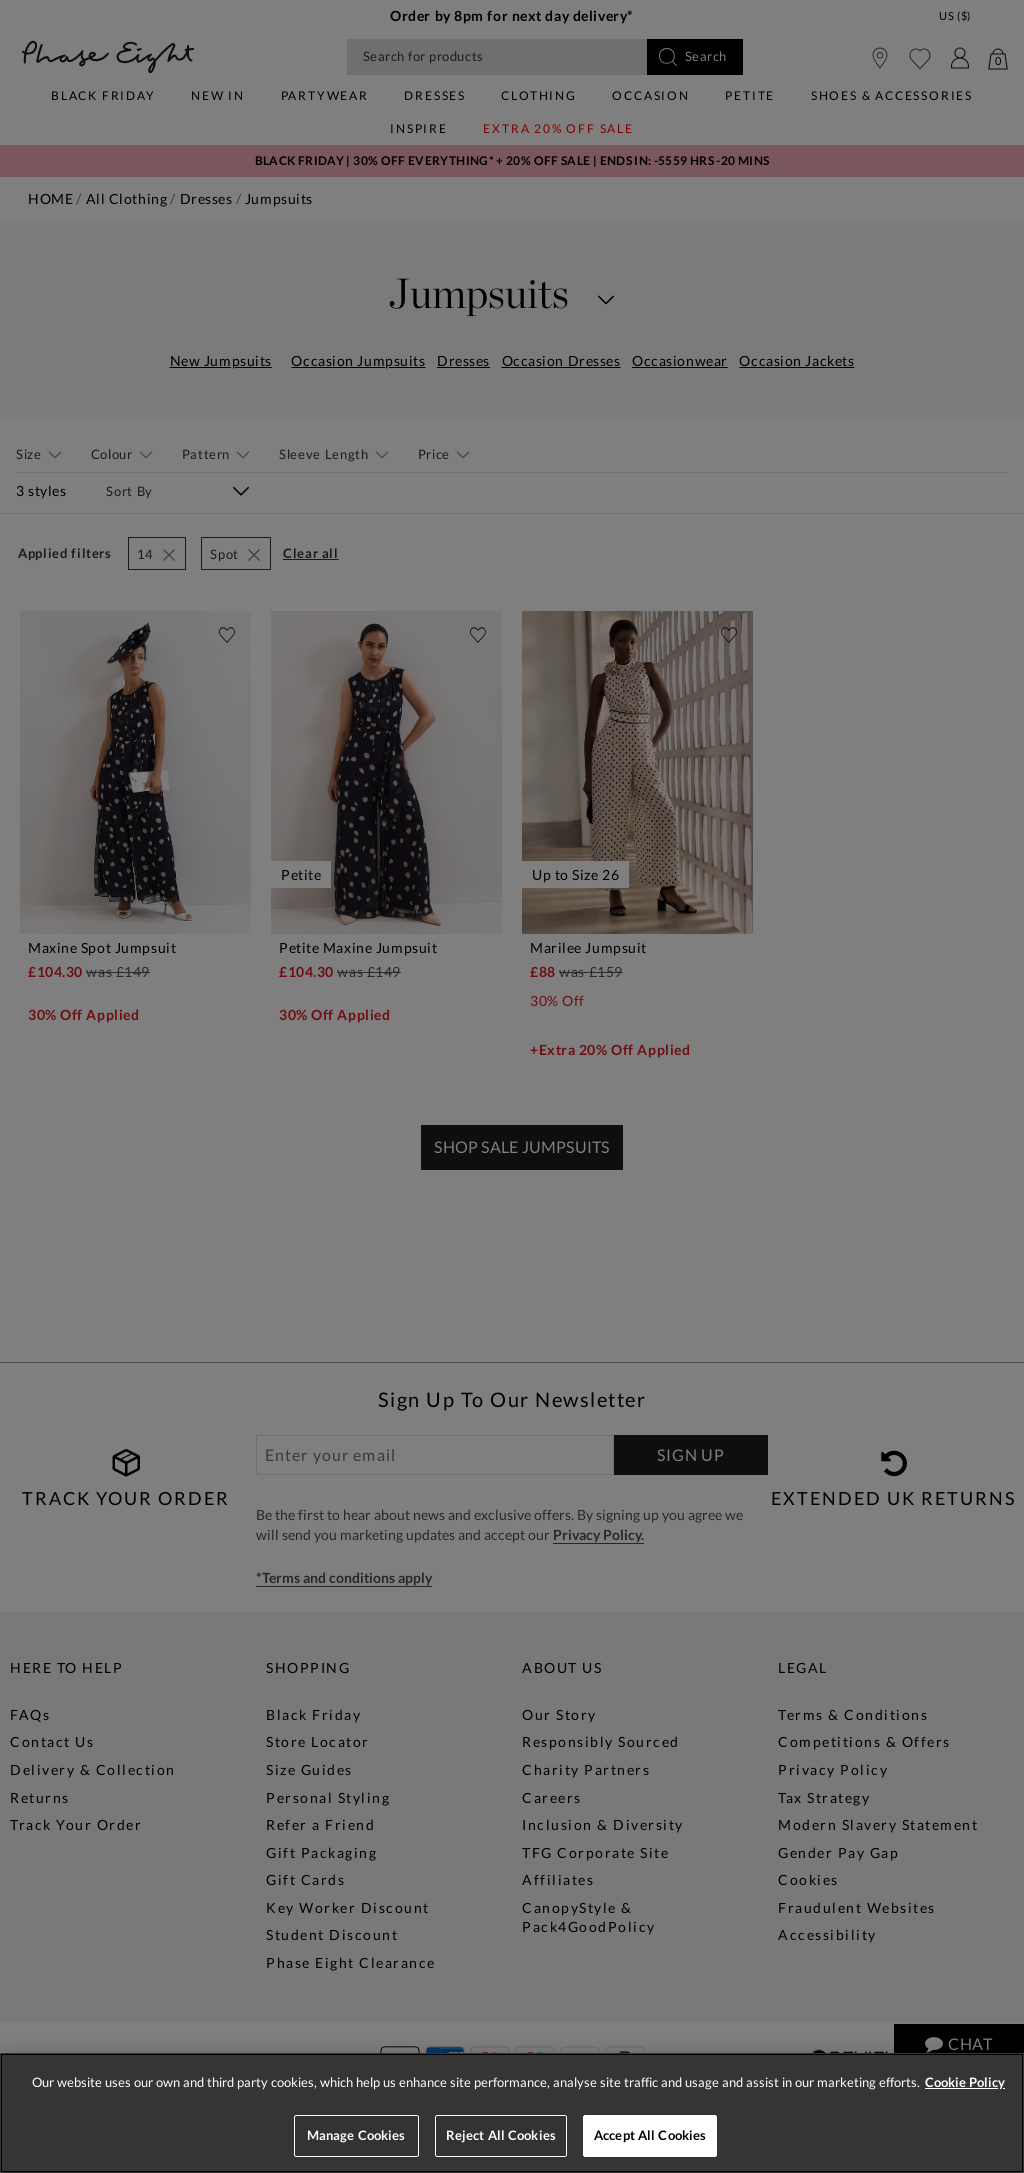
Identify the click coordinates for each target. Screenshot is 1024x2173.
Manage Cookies (356, 2135)
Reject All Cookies (501, 2135)
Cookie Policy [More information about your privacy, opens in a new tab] (965, 2082)
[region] (512, 2113)
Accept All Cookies (650, 2135)
